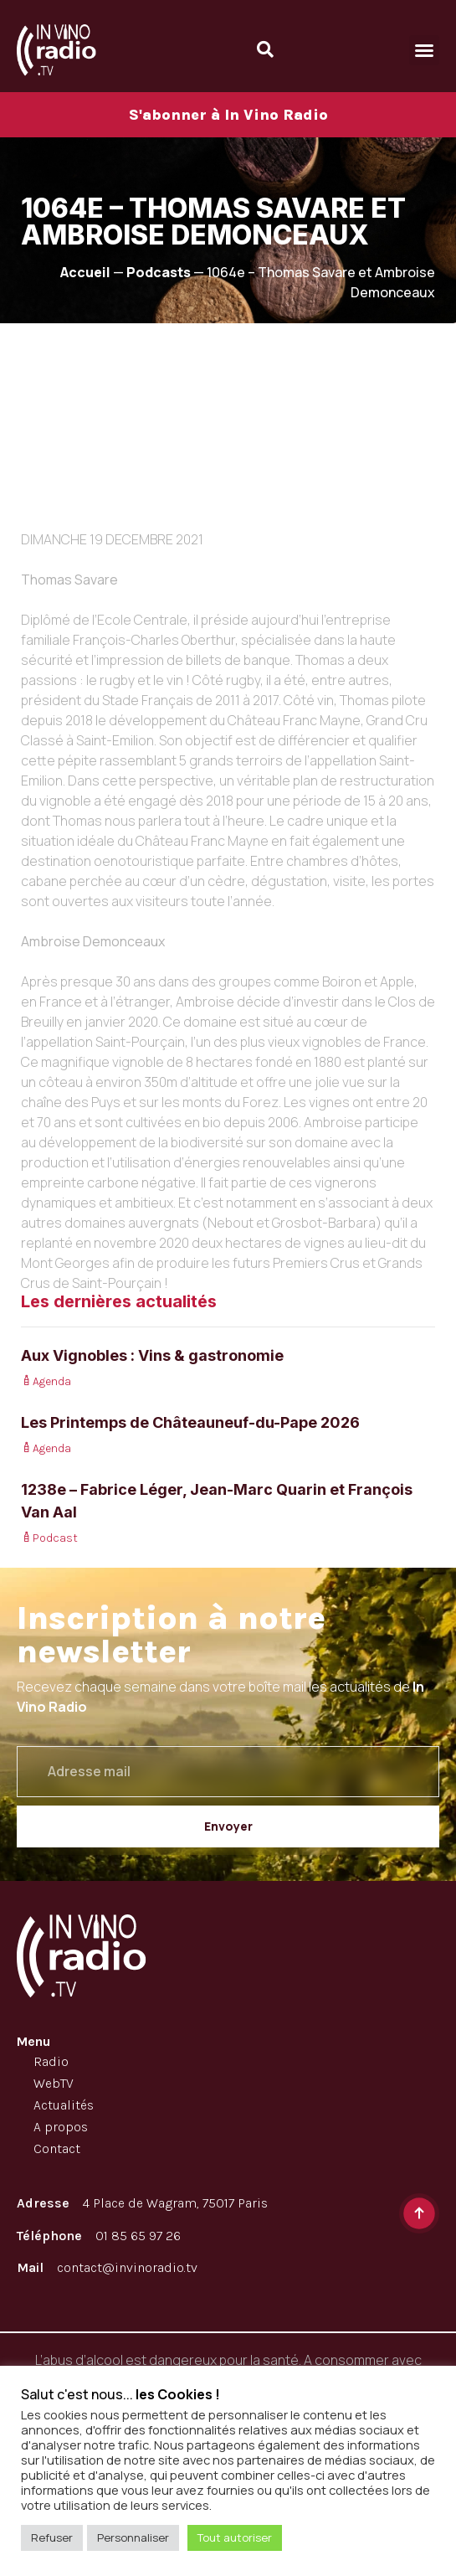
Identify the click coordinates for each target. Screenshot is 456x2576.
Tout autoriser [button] (234, 2537)
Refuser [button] (52, 2537)
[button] (424, 50)
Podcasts (158, 272)
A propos (60, 2127)
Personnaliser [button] (133, 2537)
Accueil (85, 272)
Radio (51, 2061)
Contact (56, 2148)
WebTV (53, 2083)
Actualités (63, 2105)
